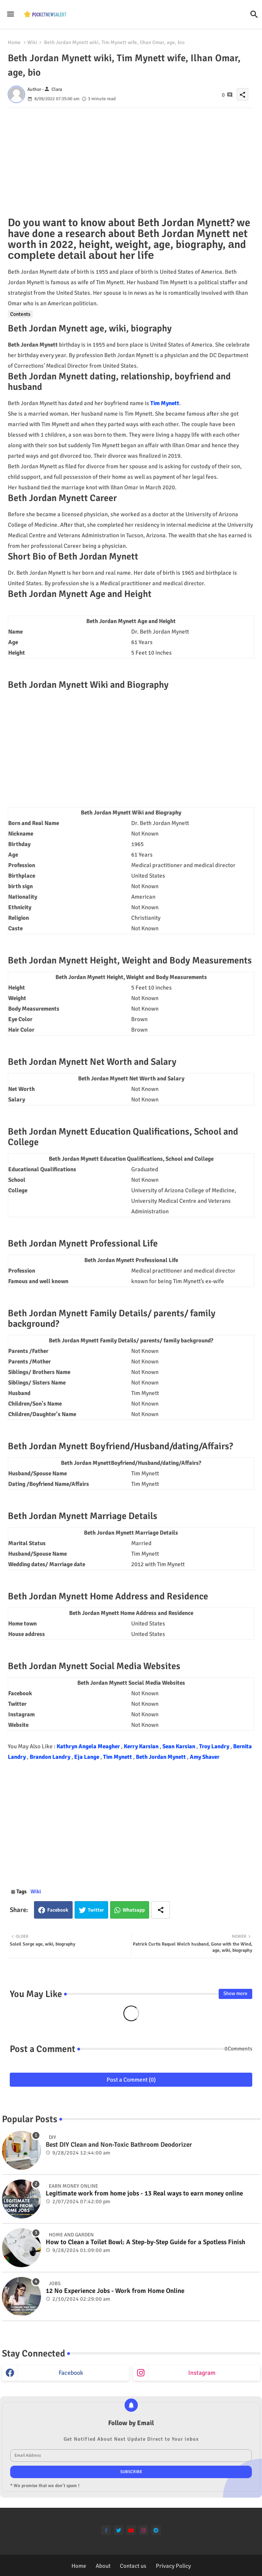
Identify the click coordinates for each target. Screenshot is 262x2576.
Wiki (32, 42)
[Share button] (160, 1910)
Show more (235, 1993)
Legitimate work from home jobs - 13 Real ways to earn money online (144, 2193)
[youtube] (131, 2530)
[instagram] (143, 2530)
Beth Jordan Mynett (161, 1756)
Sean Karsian (179, 1746)
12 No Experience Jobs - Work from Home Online (115, 2291)
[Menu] (10, 14)
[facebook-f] (106, 2530)
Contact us (133, 2565)
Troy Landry (214, 1746)
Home (14, 42)
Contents (20, 314)
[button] (254, 14)
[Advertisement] (131, 162)
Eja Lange (87, 1756)
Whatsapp (134, 1910)
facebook (71, 2373)
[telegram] (156, 2530)
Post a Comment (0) (131, 2079)
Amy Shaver (204, 1756)
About (103, 2565)
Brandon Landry (50, 1756)
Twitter (96, 1910)
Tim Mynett (164, 403)
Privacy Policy (173, 2565)
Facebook (57, 1910)
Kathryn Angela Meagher (89, 1746)
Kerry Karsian (142, 1746)
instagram (202, 2373)
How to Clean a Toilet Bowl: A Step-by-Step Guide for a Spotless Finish (145, 2242)
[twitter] (118, 2530)
